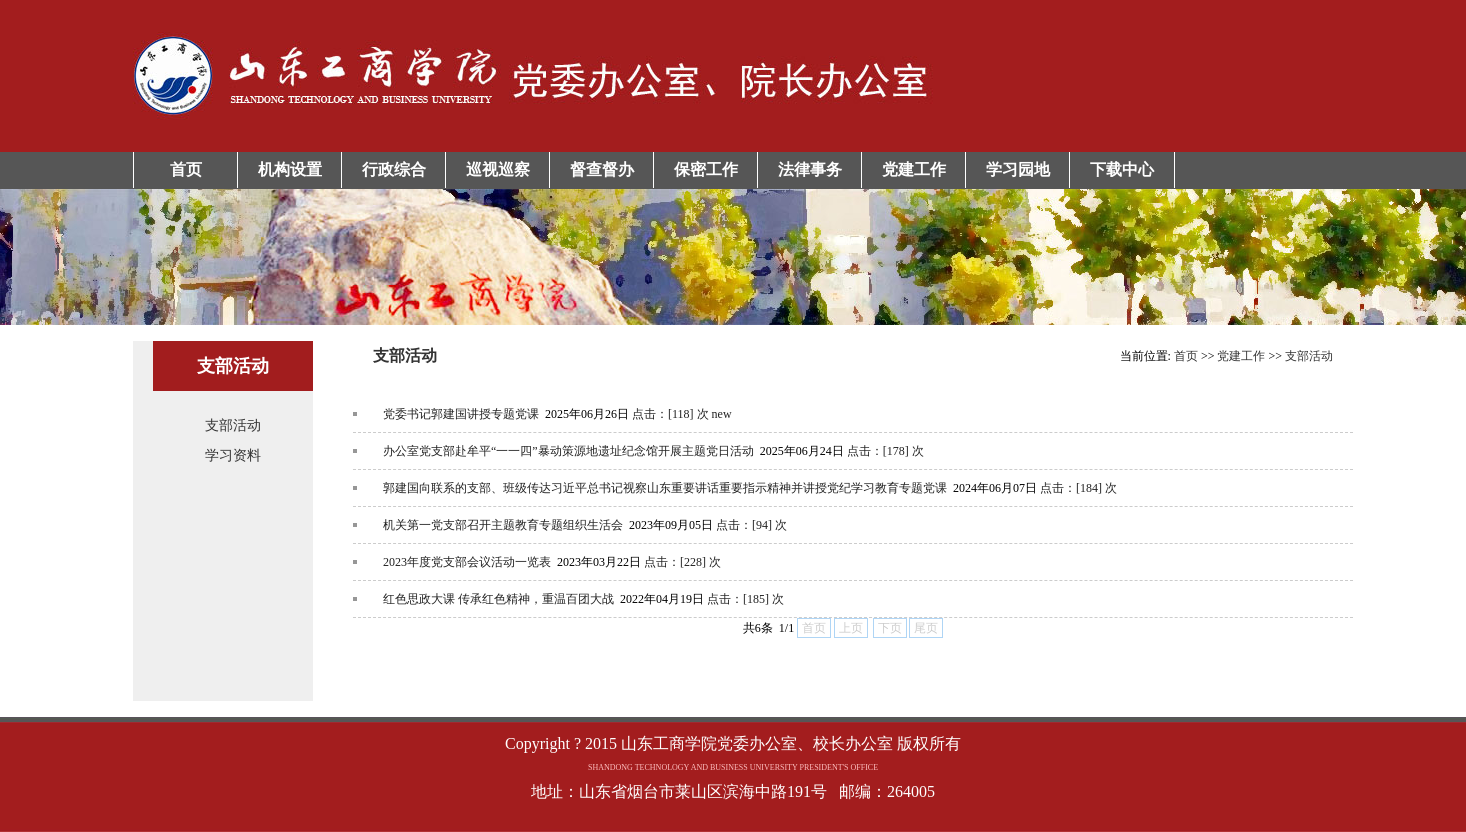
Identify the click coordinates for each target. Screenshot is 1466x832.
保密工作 (706, 169)
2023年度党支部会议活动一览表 (467, 562)
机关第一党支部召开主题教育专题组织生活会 (503, 525)
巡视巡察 (498, 169)
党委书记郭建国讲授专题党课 (461, 414)
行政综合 (394, 169)
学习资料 (233, 455)
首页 (186, 169)
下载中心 (1122, 169)
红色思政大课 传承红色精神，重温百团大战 (498, 599)
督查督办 (602, 169)
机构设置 (290, 169)
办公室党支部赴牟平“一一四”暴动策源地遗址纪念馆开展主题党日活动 (568, 451)
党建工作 (914, 169)
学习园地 (1018, 169)
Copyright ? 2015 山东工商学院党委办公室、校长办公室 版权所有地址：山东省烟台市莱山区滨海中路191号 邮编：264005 (733, 767)
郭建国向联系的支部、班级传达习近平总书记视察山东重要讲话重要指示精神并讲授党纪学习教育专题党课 (665, 488)
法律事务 (810, 169)
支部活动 (233, 425)
